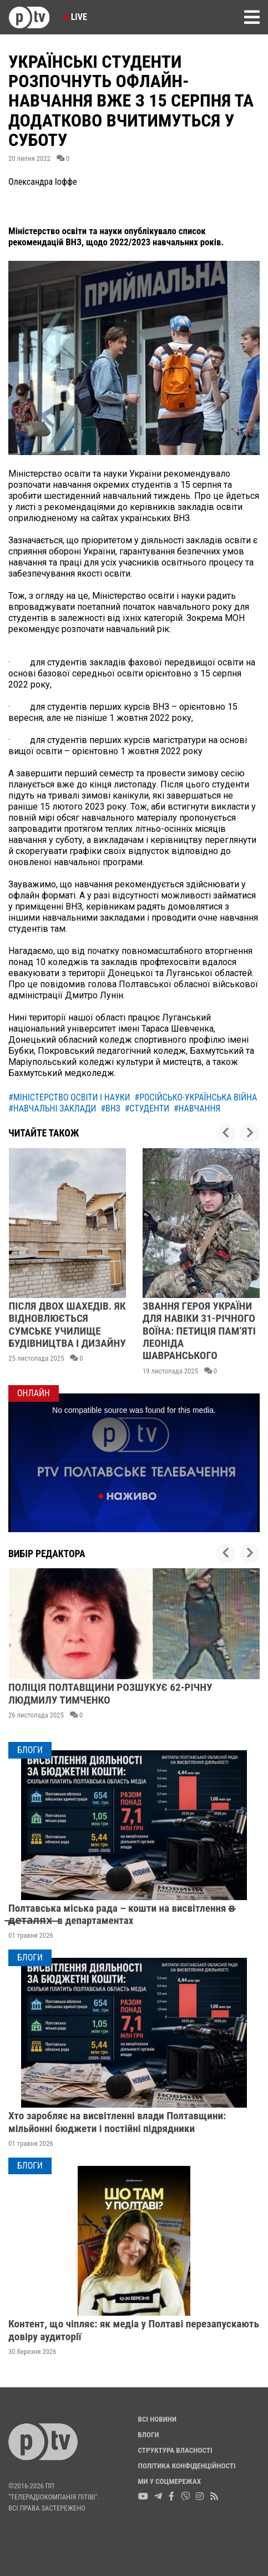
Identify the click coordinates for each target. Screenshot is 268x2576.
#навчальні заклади (52, 1108)
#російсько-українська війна (195, 1097)
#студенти (147, 1108)
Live (75, 17)
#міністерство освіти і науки (69, 1097)
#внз (110, 1108)
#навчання (197, 1108)
